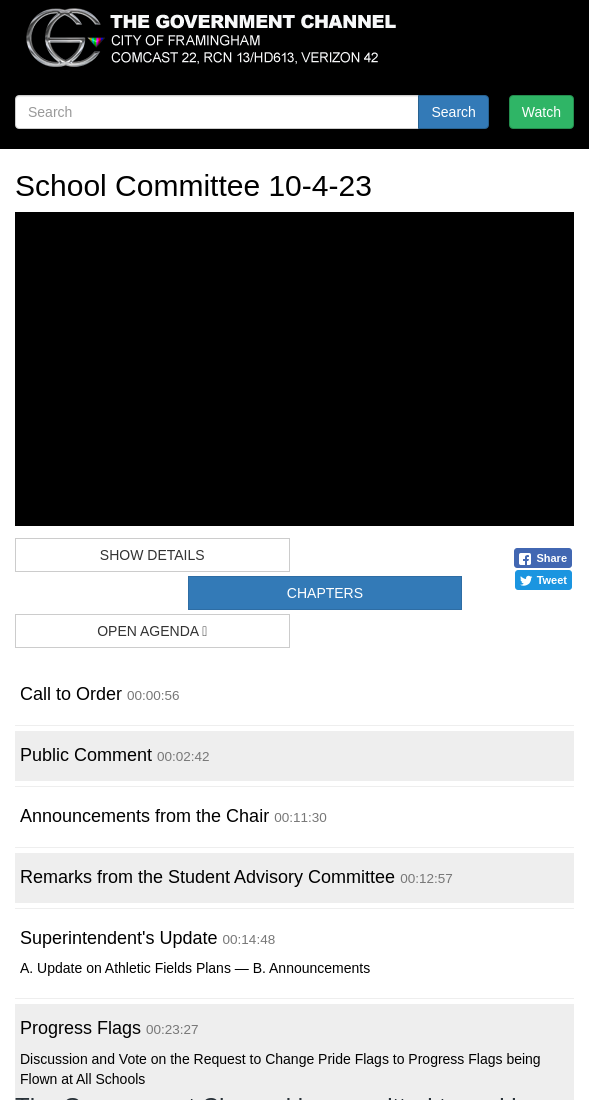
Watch (541, 112)
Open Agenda (152, 631)
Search (453, 112)
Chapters (325, 593)
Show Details (152, 555)
